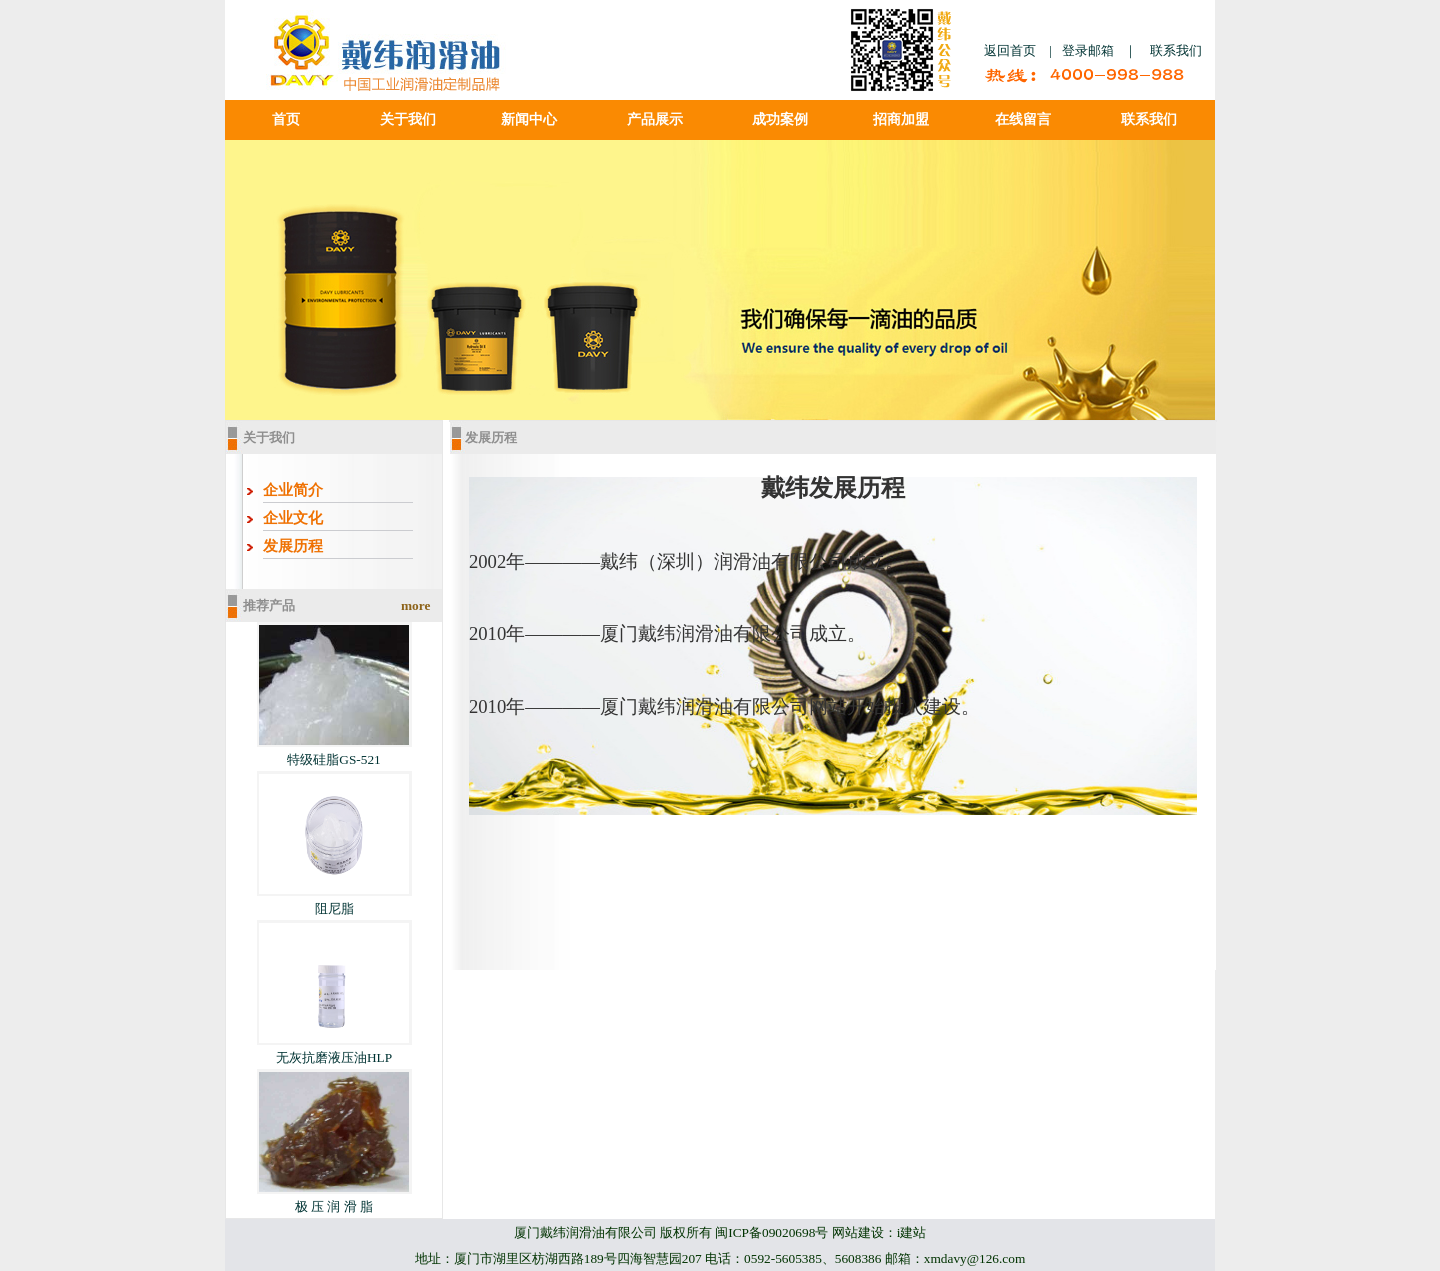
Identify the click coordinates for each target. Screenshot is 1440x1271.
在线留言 (1023, 119)
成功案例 (780, 119)
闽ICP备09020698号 (771, 1232)
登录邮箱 (1088, 50)
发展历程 (293, 546)
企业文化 (293, 518)
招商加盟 (901, 119)
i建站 (912, 1232)
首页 (286, 119)
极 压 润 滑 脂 (334, 1206)
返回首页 (1010, 50)
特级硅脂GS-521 (333, 759)
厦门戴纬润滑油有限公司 (585, 1232)
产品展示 (655, 119)
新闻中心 (529, 119)
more (415, 605)
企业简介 (293, 490)
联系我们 (1176, 50)
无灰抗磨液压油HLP (334, 1057)
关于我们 (408, 119)
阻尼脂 (334, 908)
